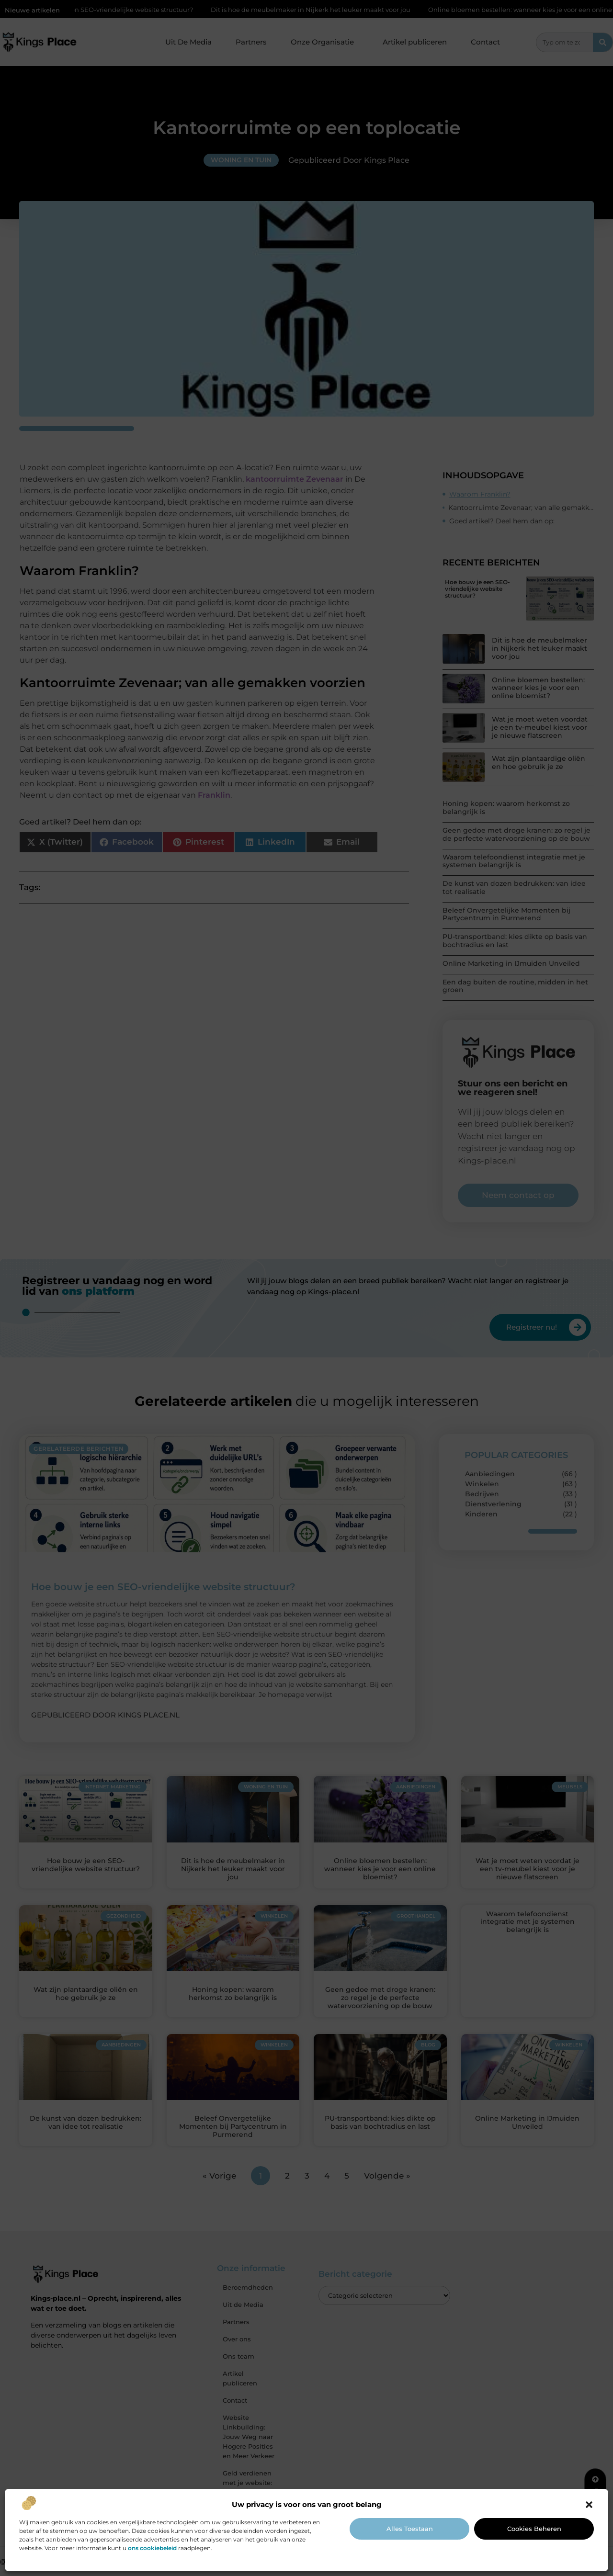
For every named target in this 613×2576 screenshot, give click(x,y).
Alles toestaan (409, 2528)
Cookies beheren (534, 2528)
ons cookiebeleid (152, 2548)
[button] (589, 2504)
